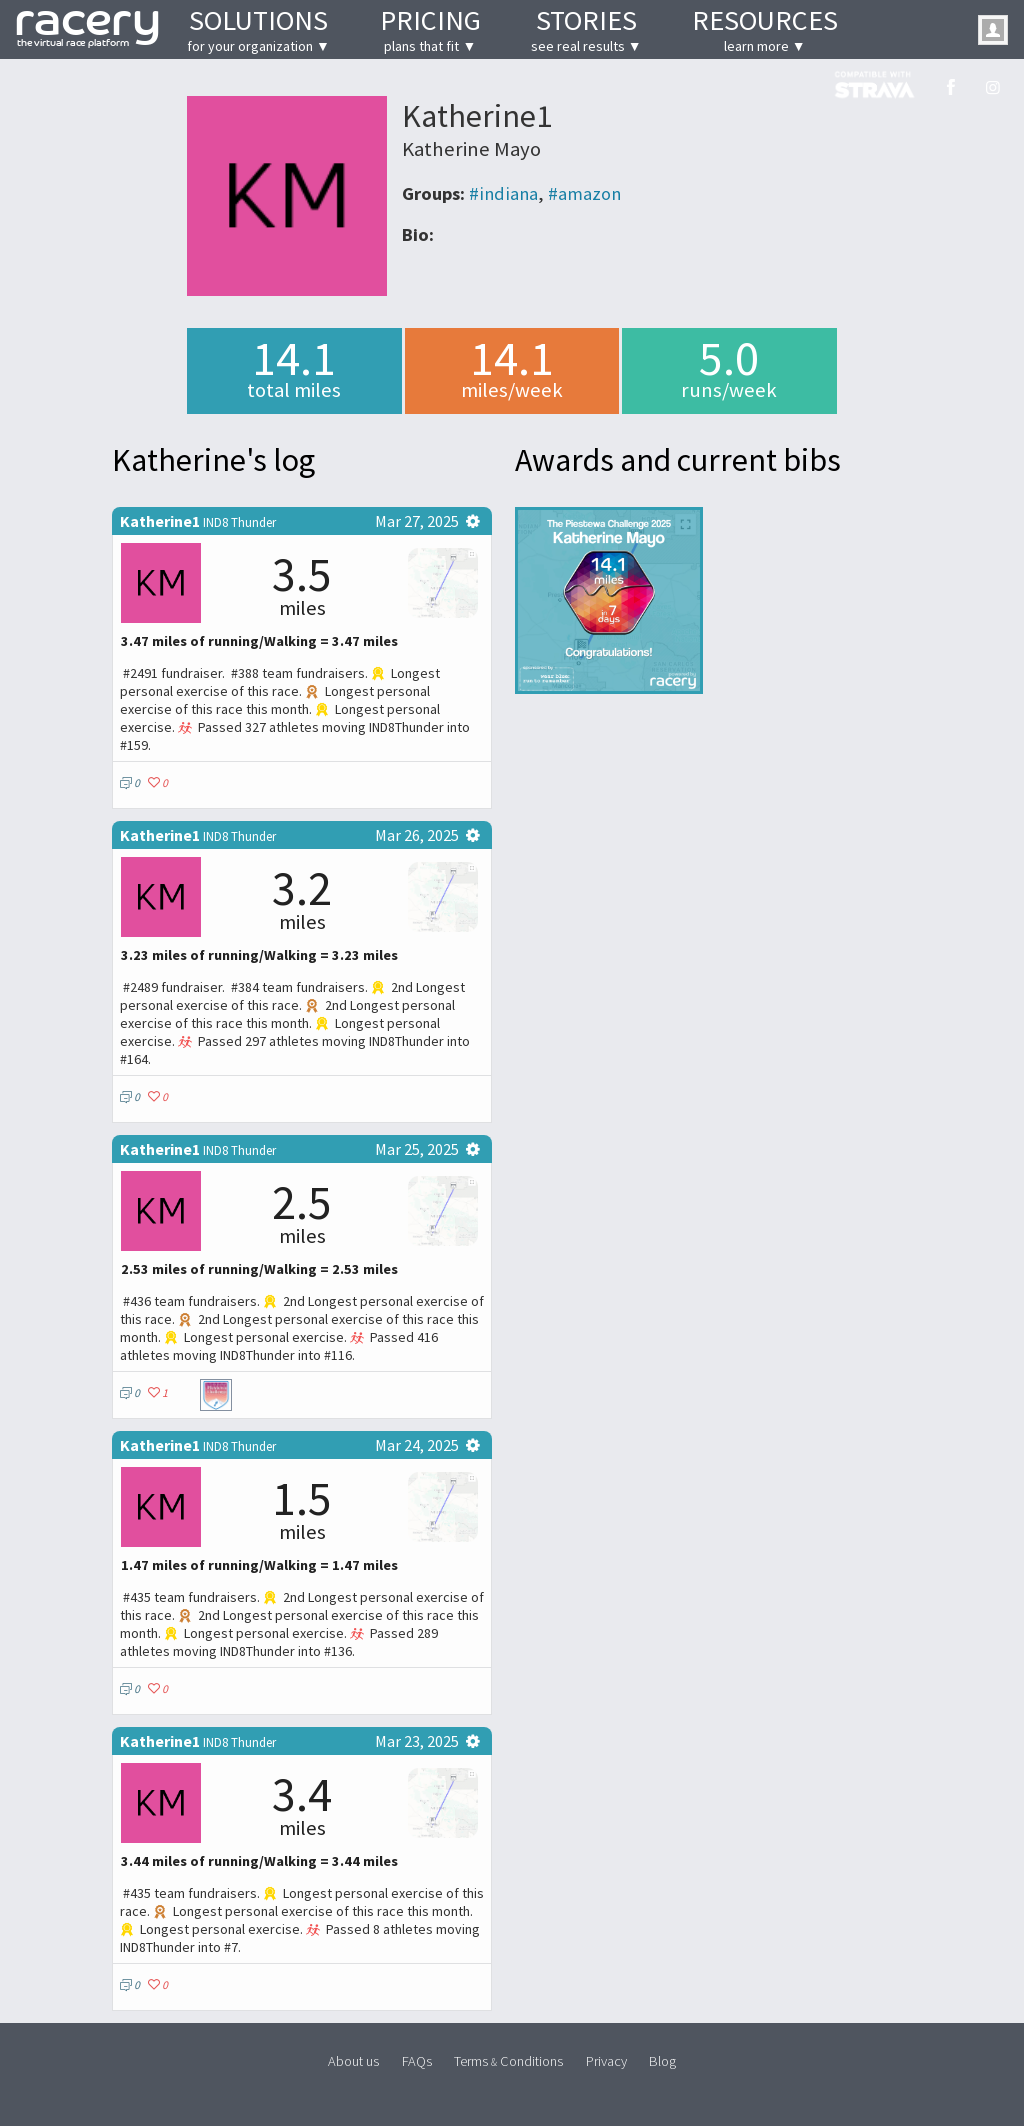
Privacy (606, 2060)
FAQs (417, 2060)
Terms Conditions (508, 2060)
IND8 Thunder (239, 522)
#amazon (584, 193)
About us (353, 2060)
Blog (662, 2060)
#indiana (503, 193)
